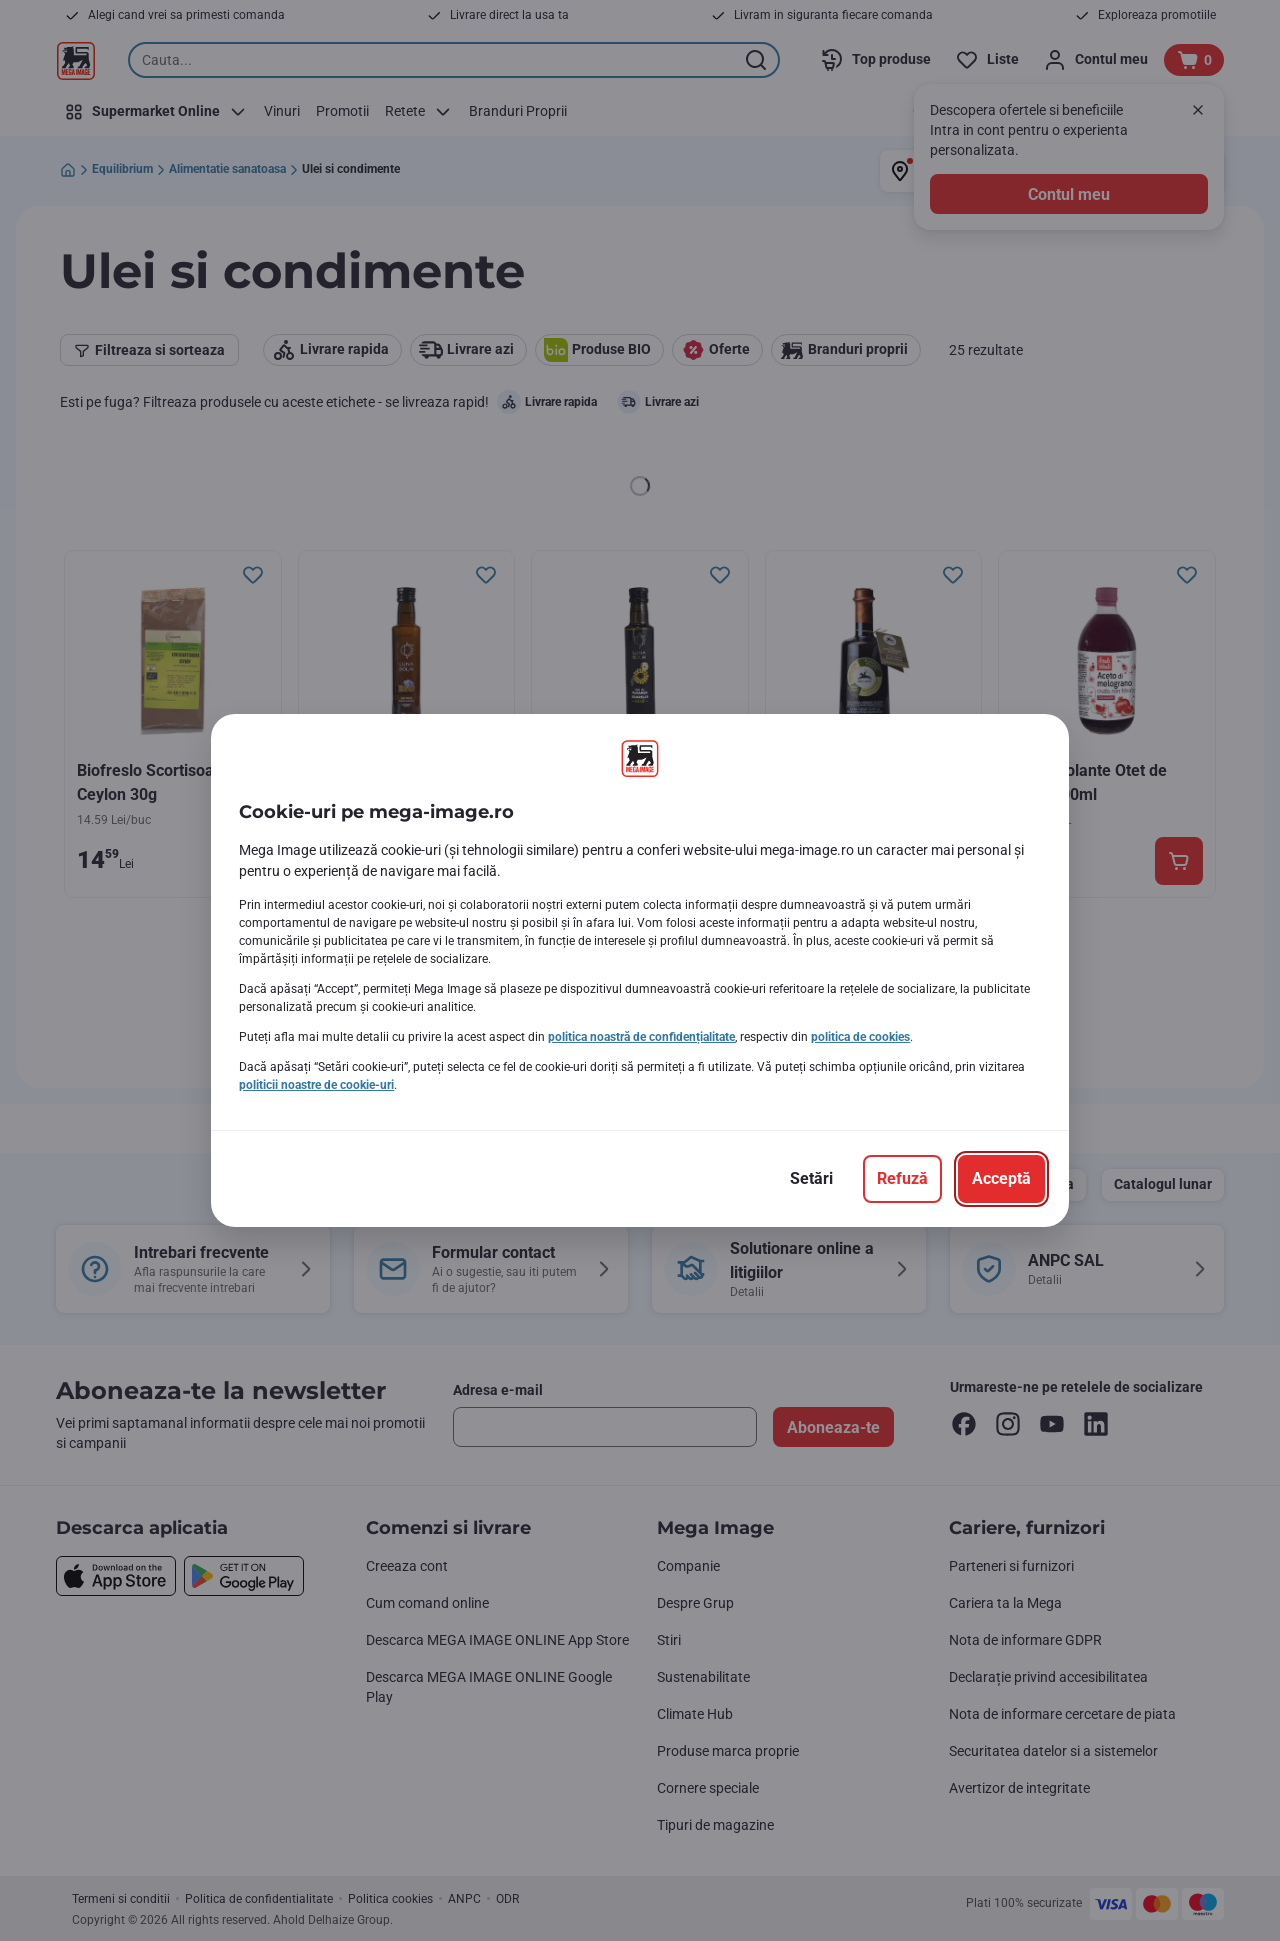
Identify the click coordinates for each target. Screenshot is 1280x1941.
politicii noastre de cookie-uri (316, 1085)
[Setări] (811, 1179)
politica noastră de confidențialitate (641, 1037)
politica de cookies (860, 1037)
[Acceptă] (1001, 1179)
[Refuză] (902, 1179)
